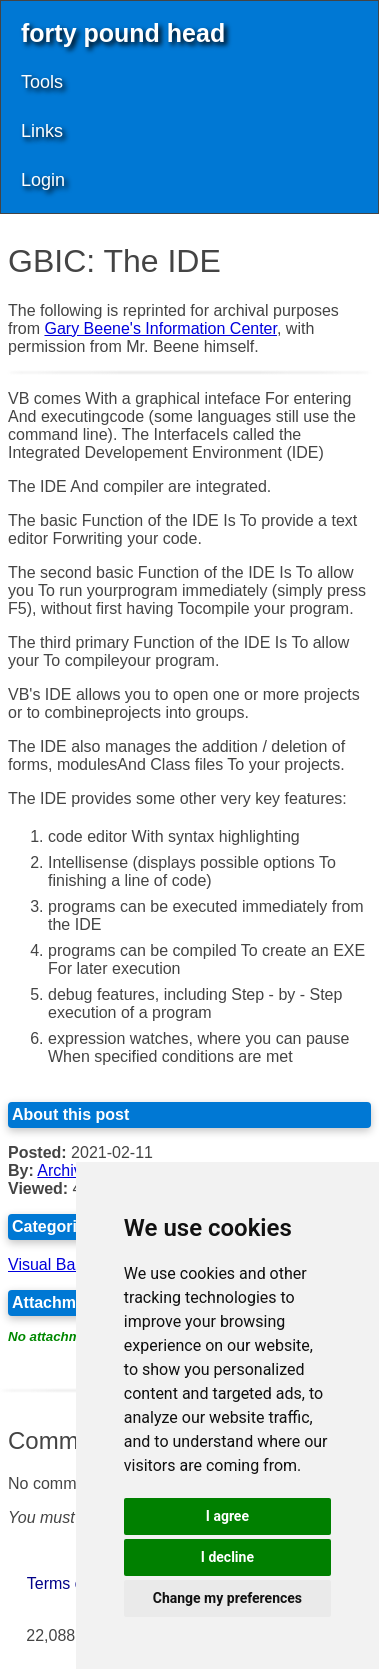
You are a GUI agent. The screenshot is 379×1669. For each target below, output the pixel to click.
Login (43, 180)
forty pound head (123, 33)
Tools (42, 82)
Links (42, 131)
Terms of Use (74, 1583)
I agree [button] (227, 1516)
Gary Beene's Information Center (160, 328)
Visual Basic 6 (58, 1264)
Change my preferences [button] (227, 1598)
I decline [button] (227, 1557)
